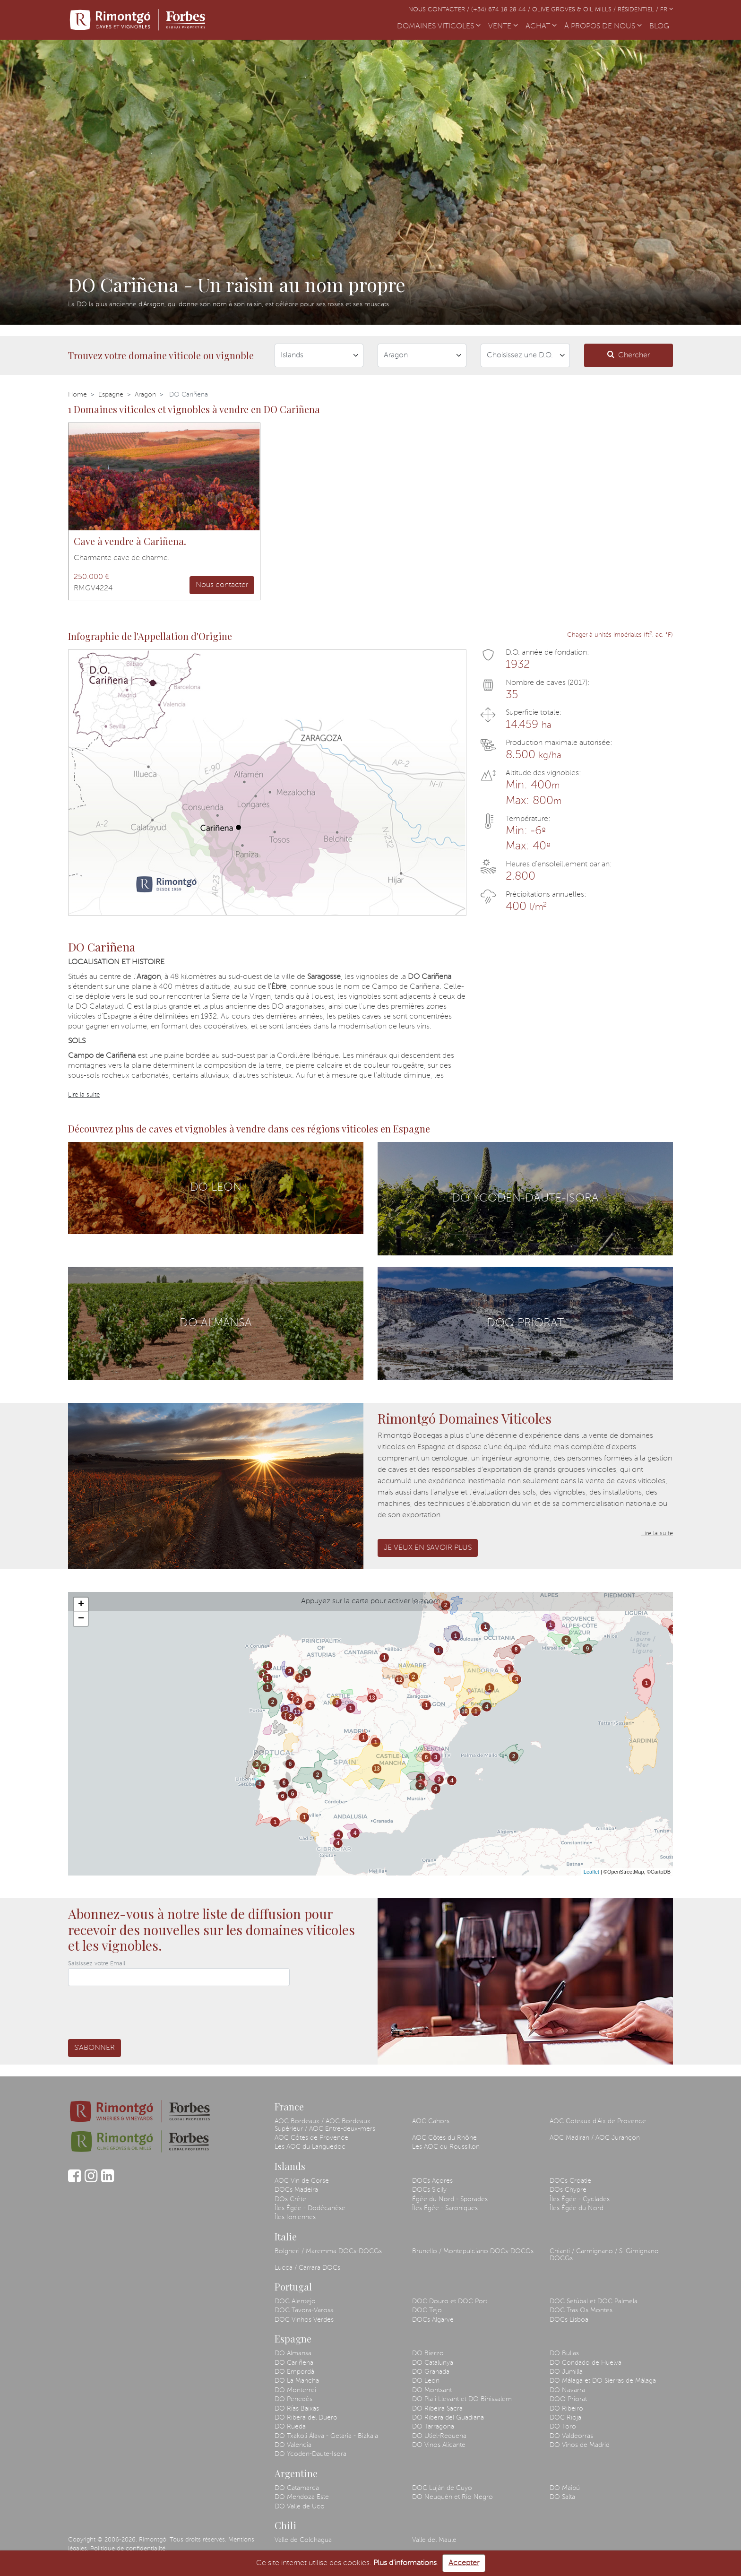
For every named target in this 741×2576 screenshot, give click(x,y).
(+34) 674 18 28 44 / (501, 10)
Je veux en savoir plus (428, 1548)
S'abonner (94, 2048)
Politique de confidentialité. (128, 2549)
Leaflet (591, 1872)
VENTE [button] (503, 26)
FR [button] (666, 10)
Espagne (110, 394)
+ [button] (81, 1605)
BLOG (661, 25)
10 (464, 1711)
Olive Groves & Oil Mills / (575, 10)
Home (77, 394)
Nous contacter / (439, 10)
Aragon (145, 394)
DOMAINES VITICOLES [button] (439, 26)
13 (285, 1709)
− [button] (81, 1619)
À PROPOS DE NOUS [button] (603, 26)
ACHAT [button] (541, 26)
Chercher (628, 354)
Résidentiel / (639, 10)
